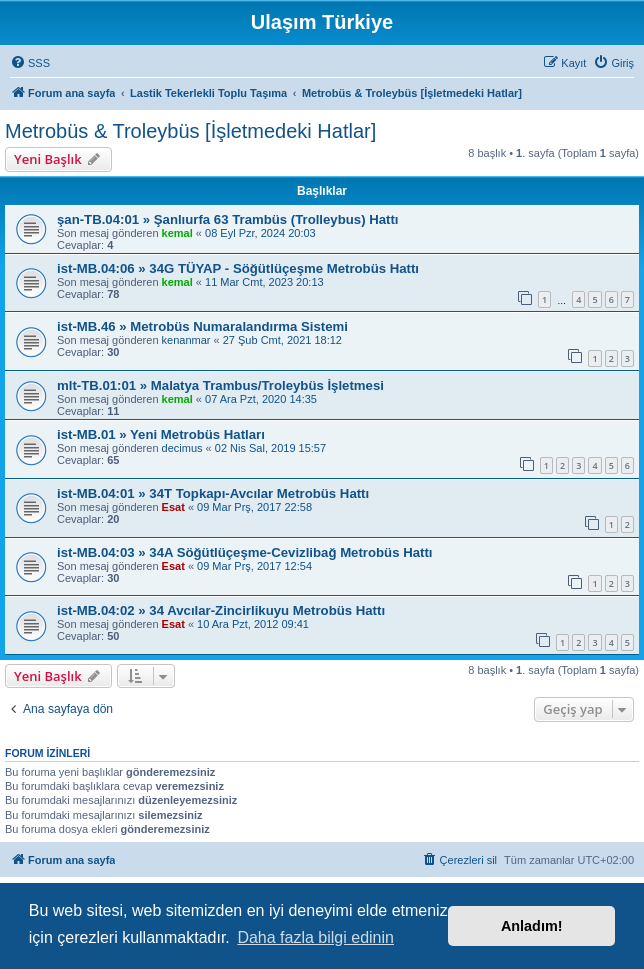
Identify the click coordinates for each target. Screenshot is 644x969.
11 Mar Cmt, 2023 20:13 (264, 282)
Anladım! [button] (532, 926)
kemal (177, 233)
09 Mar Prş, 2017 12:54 (254, 566)
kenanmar (186, 340)
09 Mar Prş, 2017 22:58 (254, 507)
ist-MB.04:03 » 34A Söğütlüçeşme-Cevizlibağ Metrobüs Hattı (244, 552)
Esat (173, 507)
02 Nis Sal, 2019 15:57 (270, 448)
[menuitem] (30, 63)
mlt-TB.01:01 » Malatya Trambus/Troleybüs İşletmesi (220, 385)
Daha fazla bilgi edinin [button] (315, 937)
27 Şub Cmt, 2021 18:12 (282, 340)
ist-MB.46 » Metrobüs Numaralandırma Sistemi (202, 326)
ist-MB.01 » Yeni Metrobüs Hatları (161, 434)
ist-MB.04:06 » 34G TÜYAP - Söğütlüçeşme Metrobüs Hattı (238, 268)
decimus (182, 448)
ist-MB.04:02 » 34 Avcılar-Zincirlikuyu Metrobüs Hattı (221, 610)
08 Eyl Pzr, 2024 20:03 (260, 233)
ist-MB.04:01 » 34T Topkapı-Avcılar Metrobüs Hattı (213, 493)
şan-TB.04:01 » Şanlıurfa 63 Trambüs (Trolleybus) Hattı (228, 219)
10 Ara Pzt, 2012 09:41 (253, 624)
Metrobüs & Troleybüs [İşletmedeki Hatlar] (190, 131)
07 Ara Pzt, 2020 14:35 (261, 399)
